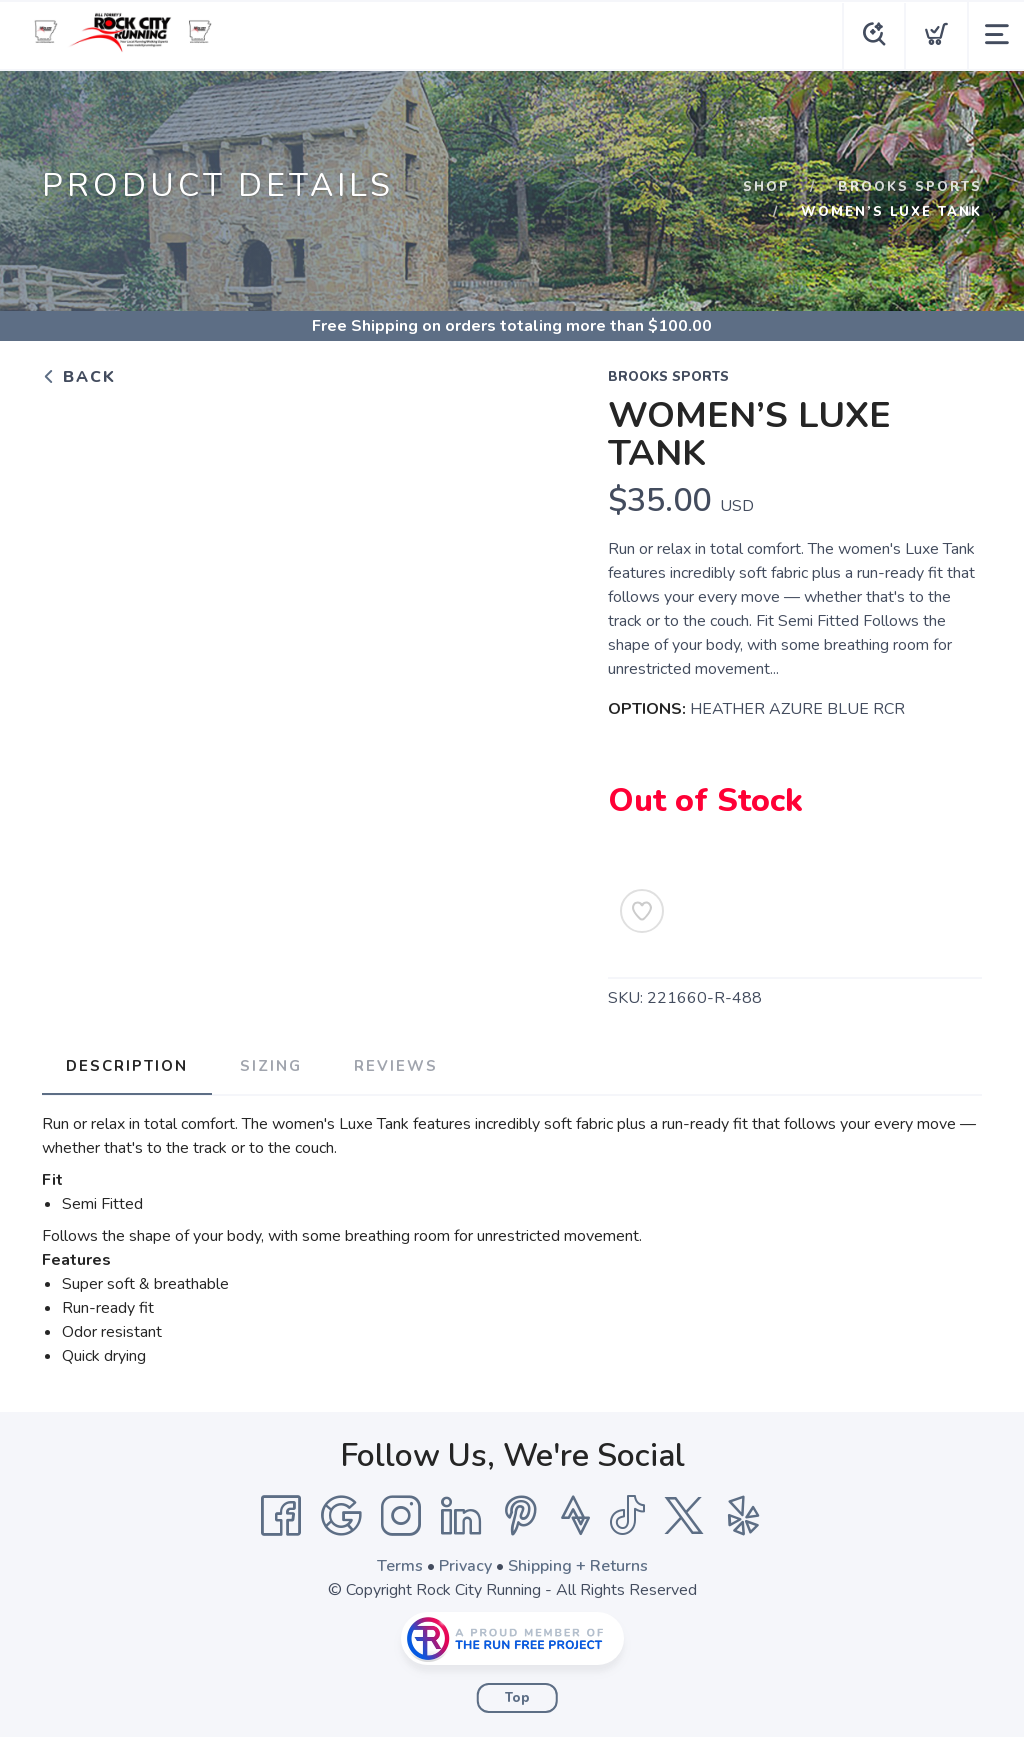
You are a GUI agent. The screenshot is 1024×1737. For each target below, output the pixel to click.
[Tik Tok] (627, 1516)
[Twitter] (684, 1516)
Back (79, 377)
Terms (400, 1566)
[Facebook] (281, 1516)
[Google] (341, 1516)
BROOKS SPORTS (910, 187)
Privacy (465, 1566)
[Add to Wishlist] (642, 911)
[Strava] (575, 1516)
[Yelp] (744, 1516)
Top (517, 1698)
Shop (766, 187)
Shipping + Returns (578, 1566)
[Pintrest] (521, 1516)
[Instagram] (401, 1516)
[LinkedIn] (461, 1516)
